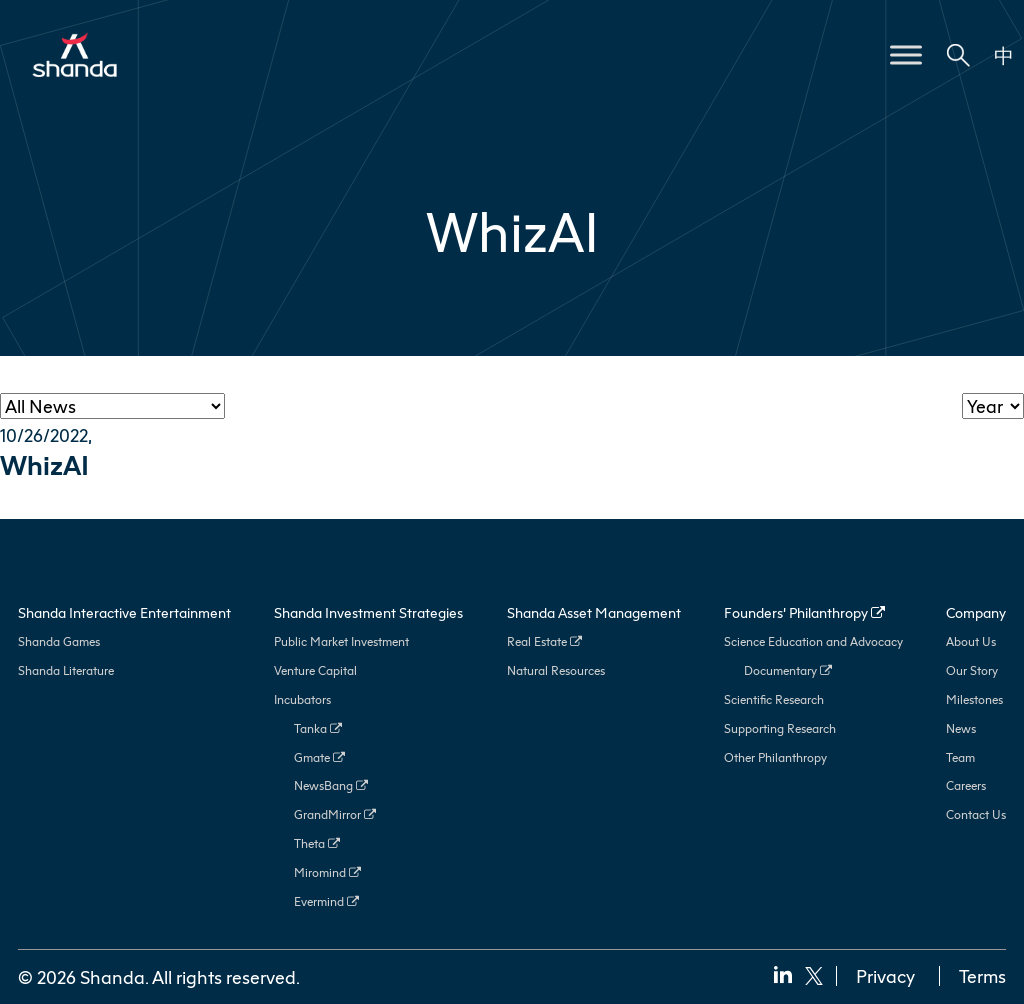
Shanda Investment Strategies (368, 612)
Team (960, 757)
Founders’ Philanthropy (804, 612)
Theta (317, 843)
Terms (982, 976)
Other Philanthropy (775, 757)
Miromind (327, 872)
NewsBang (331, 785)
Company (976, 612)
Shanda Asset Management (594, 612)
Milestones (974, 699)
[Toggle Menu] (906, 54)
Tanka (318, 728)
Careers (966, 785)
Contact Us (976, 814)
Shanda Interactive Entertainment (124, 612)
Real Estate (544, 641)
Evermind (326, 901)
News (961, 728)
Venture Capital (315, 670)
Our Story (972, 670)
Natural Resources (556, 670)
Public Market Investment (341, 641)
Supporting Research (780, 728)
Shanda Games (59, 641)
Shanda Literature (66, 670)
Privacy (885, 976)
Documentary (788, 670)
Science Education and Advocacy (813, 641)
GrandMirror (335, 814)
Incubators (302, 699)
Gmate (319, 757)
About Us (971, 641)
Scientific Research (774, 699)
